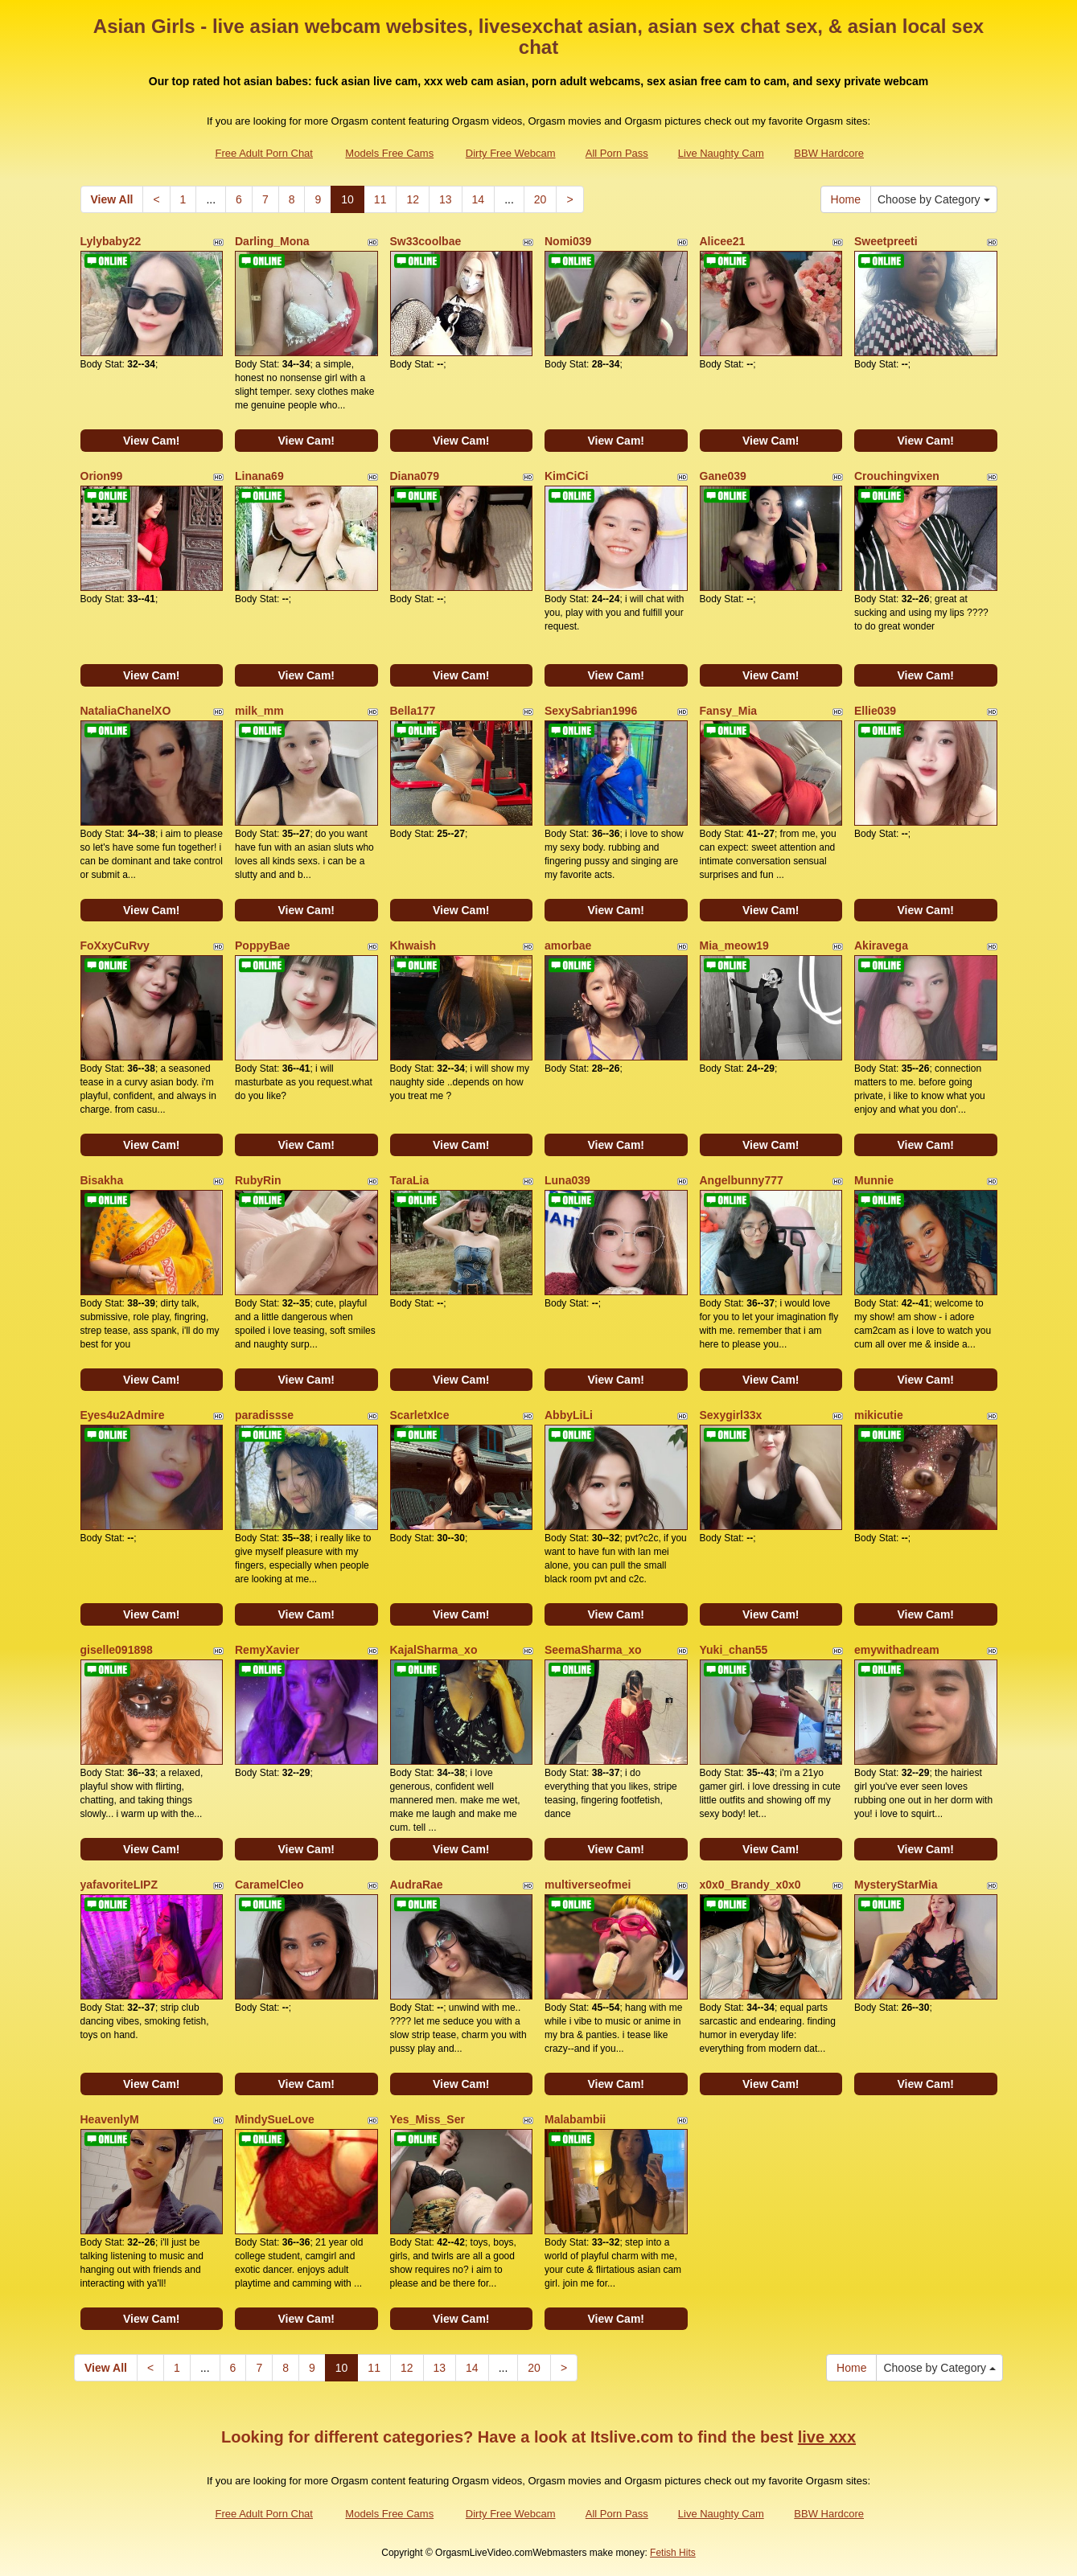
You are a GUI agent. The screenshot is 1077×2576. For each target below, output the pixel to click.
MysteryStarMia (896, 1884)
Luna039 (567, 1180)
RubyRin (258, 1180)
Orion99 (101, 476)
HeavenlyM (109, 2119)
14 (478, 199)
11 (380, 199)
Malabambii (575, 2119)
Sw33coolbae (426, 241)
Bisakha (102, 1180)
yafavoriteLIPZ (119, 1884)
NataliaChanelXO (125, 710)
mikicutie (878, 1415)
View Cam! (151, 440)
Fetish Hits (673, 2552)
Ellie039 (875, 710)
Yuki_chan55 (734, 1649)
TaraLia (410, 1180)
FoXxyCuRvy (115, 945)
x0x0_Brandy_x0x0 (750, 1884)
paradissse (264, 1415)
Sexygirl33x (731, 1415)
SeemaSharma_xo (593, 1649)
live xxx (827, 2437)
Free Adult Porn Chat (264, 153)
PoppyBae (262, 945)
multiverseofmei (588, 1884)
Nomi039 (568, 241)
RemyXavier (267, 1649)
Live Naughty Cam (721, 153)
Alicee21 (723, 241)
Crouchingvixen (896, 476)
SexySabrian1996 (591, 710)
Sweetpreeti (886, 241)
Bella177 (413, 710)
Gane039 (723, 476)
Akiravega (881, 945)
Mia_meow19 (734, 945)
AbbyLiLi (569, 1415)
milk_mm (259, 710)
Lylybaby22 (111, 241)
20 (540, 199)
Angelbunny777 (741, 1180)
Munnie (874, 1180)
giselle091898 (116, 1649)
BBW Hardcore (829, 153)
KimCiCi (566, 476)
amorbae (568, 945)
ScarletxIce (420, 1415)
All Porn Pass (617, 153)
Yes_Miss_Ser (427, 2119)
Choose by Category (934, 199)
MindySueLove (274, 2119)
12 (412, 199)
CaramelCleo (269, 1884)
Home (846, 199)
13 (445, 199)
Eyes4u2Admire (122, 1415)
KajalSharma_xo (434, 1649)
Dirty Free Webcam (511, 153)
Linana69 (259, 476)
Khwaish (413, 945)
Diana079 (414, 476)
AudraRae (416, 1884)
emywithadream (896, 1649)
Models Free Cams (389, 153)
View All (112, 199)
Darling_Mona (272, 241)
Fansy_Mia (729, 710)
